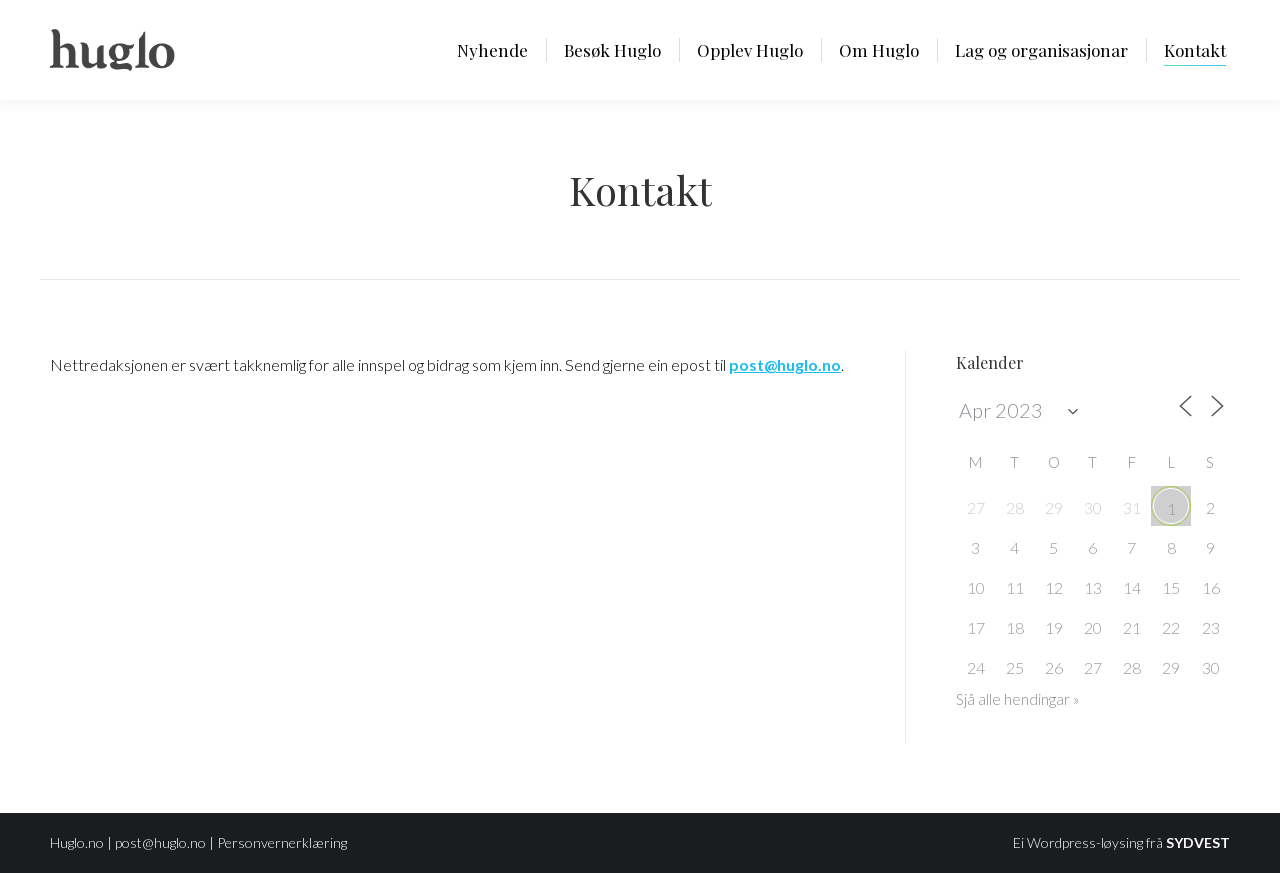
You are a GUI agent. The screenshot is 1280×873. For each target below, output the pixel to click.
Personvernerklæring (282, 842)
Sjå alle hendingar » (1018, 699)
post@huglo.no (160, 842)
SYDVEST (1198, 842)
